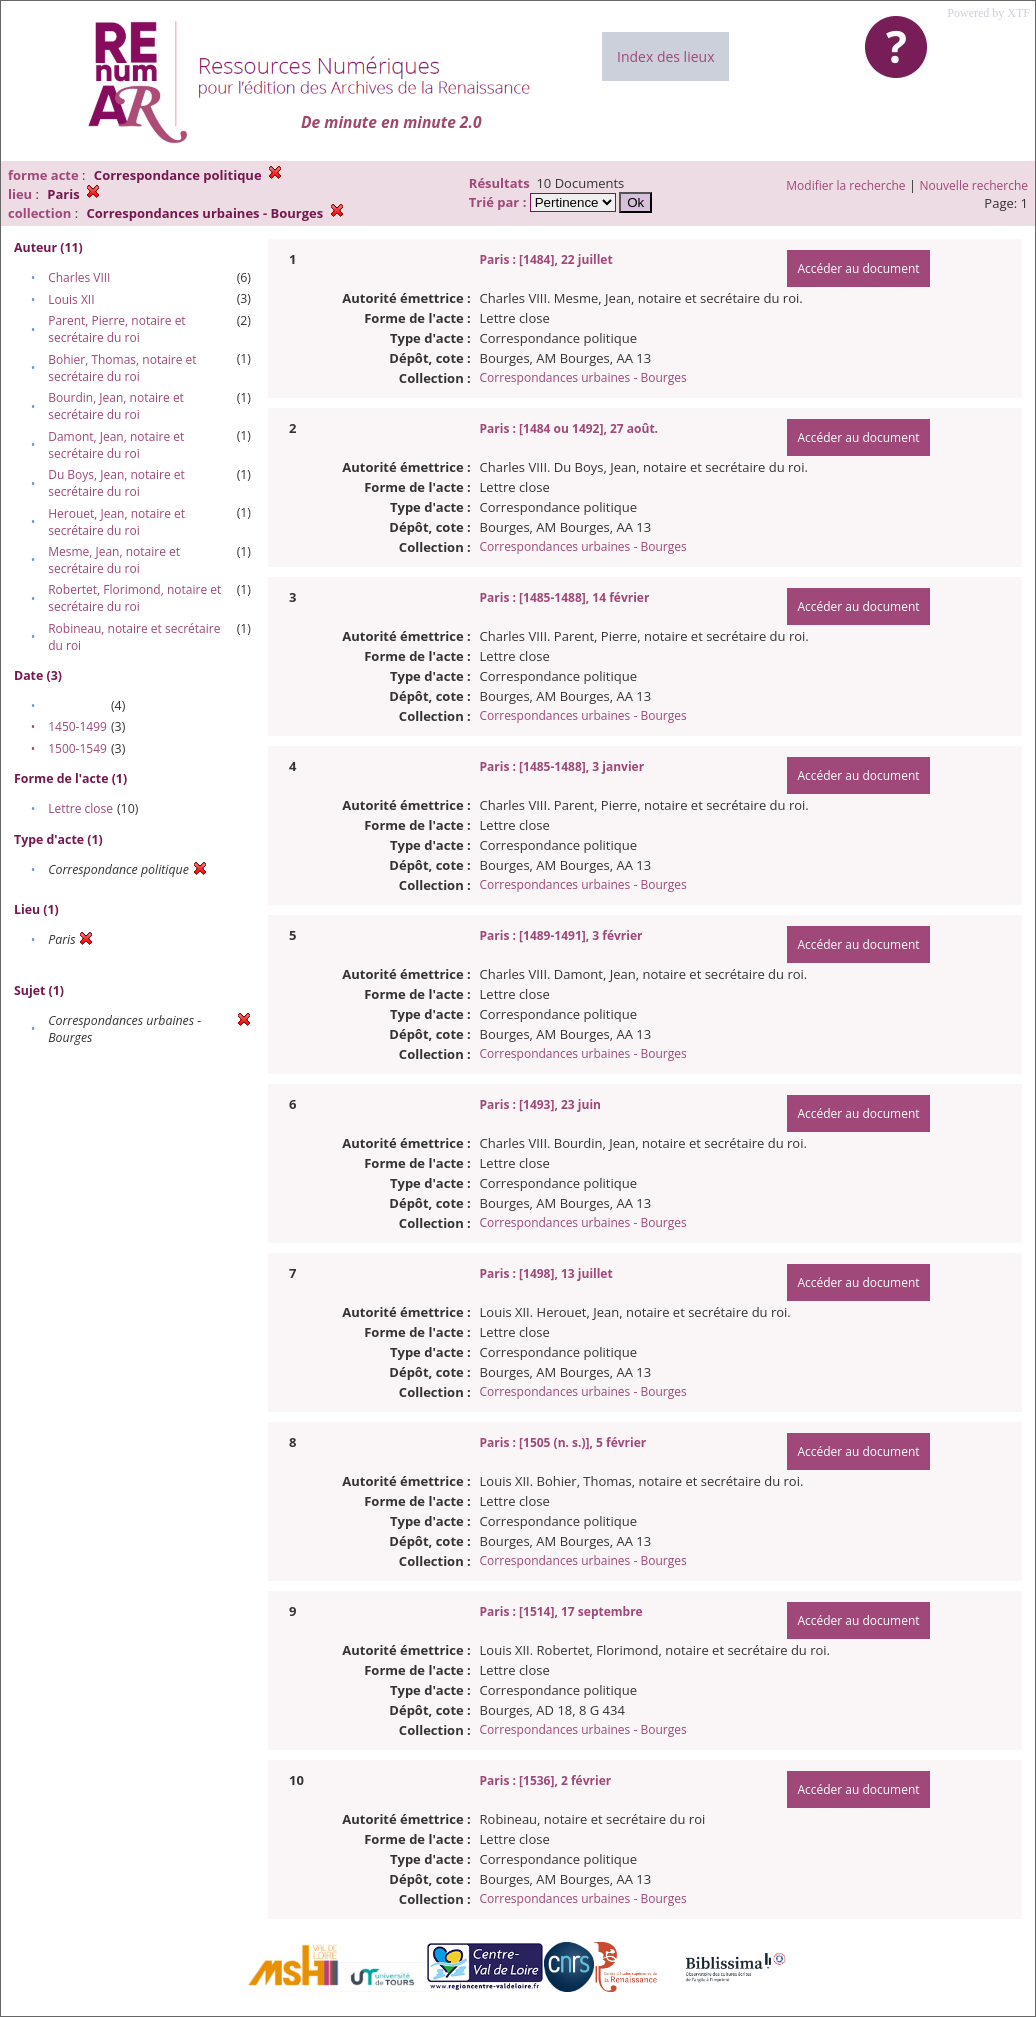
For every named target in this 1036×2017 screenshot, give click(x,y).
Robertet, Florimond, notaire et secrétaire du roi (134, 598)
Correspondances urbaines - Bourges (583, 377)
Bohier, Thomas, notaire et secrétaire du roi (122, 368)
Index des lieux (665, 56)
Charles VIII (79, 277)
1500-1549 (77, 748)
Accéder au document (858, 268)
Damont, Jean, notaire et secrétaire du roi (116, 445)
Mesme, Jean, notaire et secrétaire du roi (114, 560)
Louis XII (71, 299)
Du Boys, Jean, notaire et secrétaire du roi (116, 483)
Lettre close (80, 808)
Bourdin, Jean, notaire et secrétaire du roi (116, 406)
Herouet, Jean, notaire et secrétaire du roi (116, 522)
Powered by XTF (988, 13)
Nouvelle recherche (974, 185)
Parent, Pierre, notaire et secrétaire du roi (116, 329)
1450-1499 (77, 726)
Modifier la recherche (845, 185)
